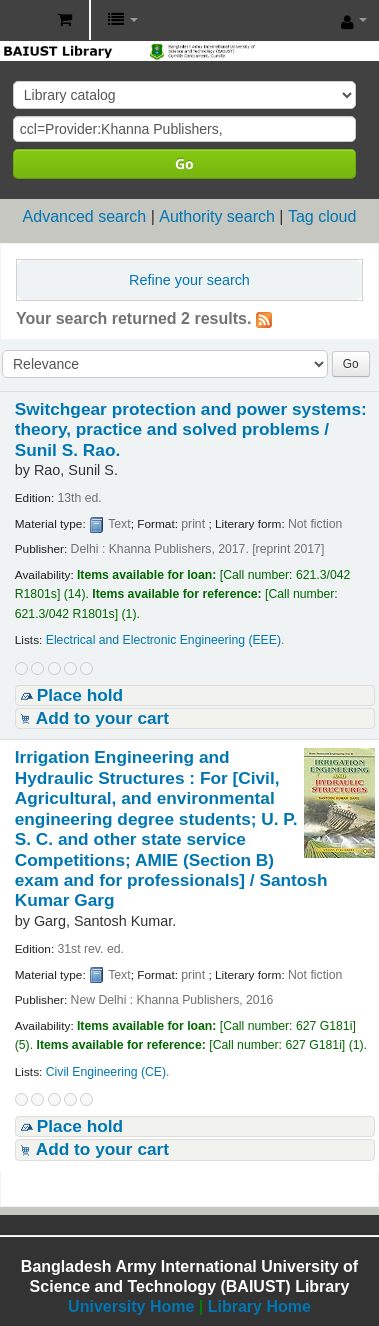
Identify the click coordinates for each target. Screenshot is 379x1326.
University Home (131, 1306)
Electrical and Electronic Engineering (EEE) (163, 640)
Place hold (80, 695)
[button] (64, 20)
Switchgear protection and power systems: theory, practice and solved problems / (191, 429)
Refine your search (189, 280)
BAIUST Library (21, 21)
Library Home (259, 1306)
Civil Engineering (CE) (106, 1072)
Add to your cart (102, 718)
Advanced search (85, 216)
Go (184, 163)
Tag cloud (322, 216)
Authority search (217, 216)
